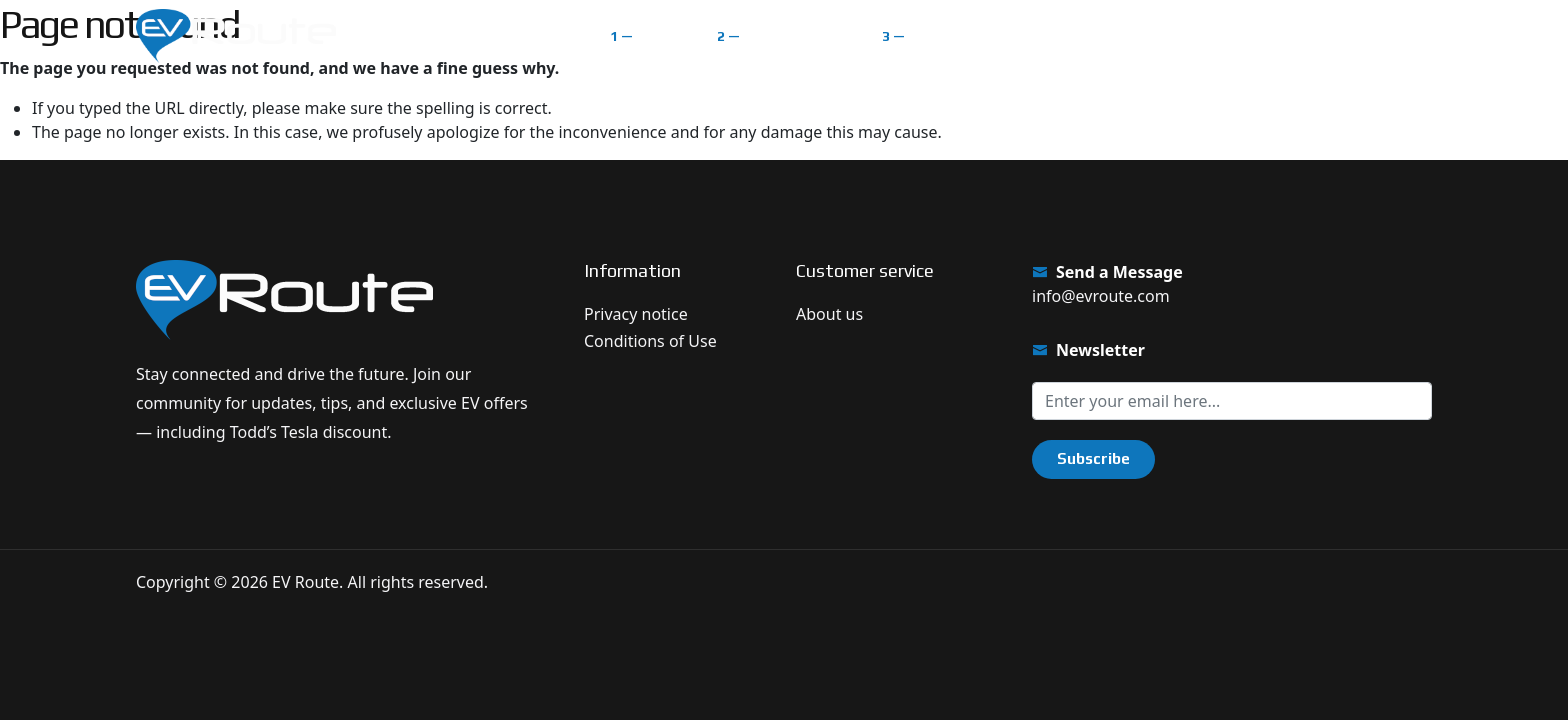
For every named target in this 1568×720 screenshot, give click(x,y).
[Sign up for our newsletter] (1232, 401)
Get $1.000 (1365, 35)
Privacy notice (636, 314)
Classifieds (952, 35)
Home (659, 35)
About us (829, 314)
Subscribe (1093, 458)
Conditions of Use (650, 341)
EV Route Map (795, 35)
